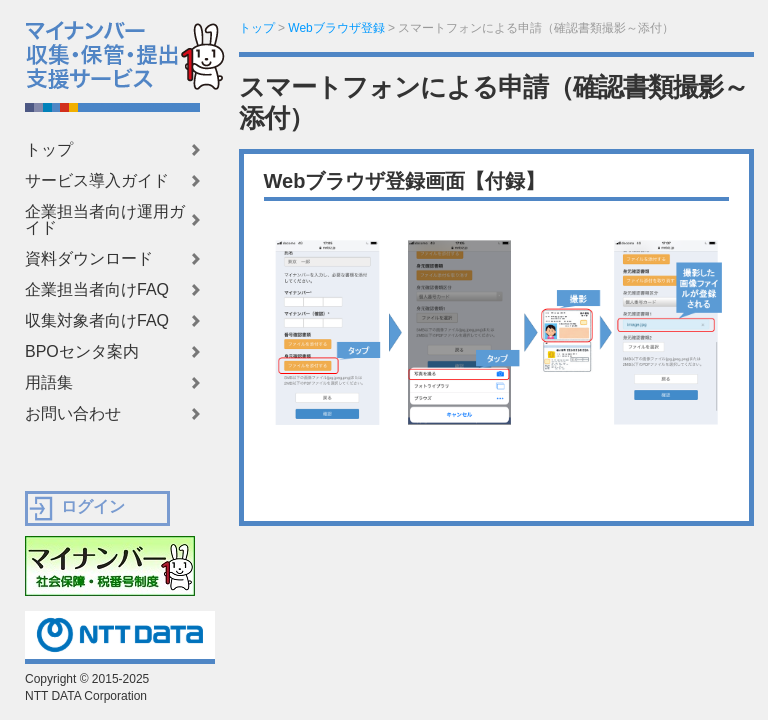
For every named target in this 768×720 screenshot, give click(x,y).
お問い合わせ (73, 414)
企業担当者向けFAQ (97, 290)
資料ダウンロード (89, 259)
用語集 (49, 383)
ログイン (93, 506)
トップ (49, 150)
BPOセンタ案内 (82, 352)
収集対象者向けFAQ (97, 321)
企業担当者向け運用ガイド (105, 220)
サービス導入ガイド (97, 181)
